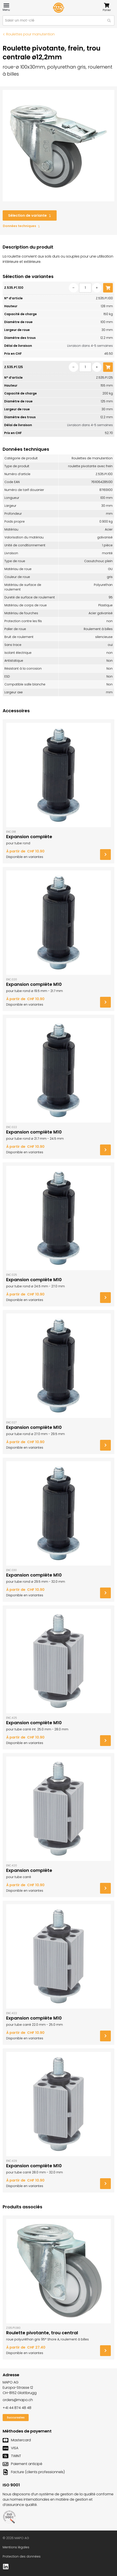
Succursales (15, 2417)
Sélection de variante (29, 215)
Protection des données (22, 2556)
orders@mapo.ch (18, 2399)
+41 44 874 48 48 (17, 2407)
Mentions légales (16, 2547)
